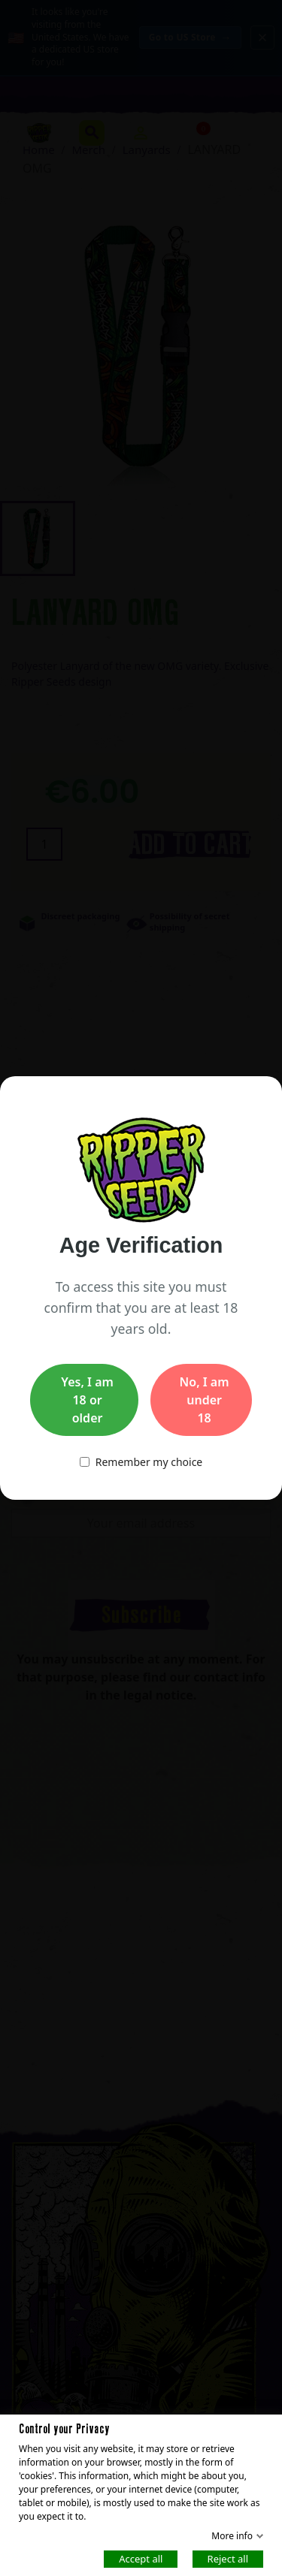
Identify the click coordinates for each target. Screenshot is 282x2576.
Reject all (228, 2558)
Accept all (140, 2558)
